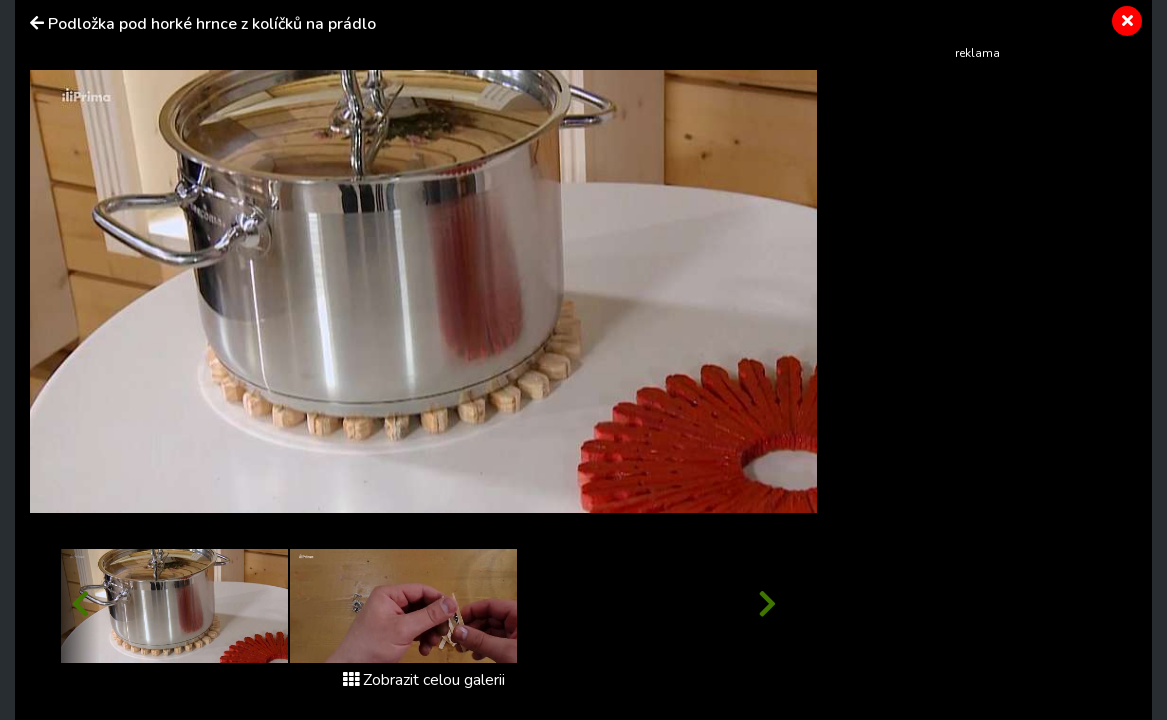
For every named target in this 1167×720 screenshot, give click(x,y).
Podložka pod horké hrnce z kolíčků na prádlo (212, 24)
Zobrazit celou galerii (424, 680)
